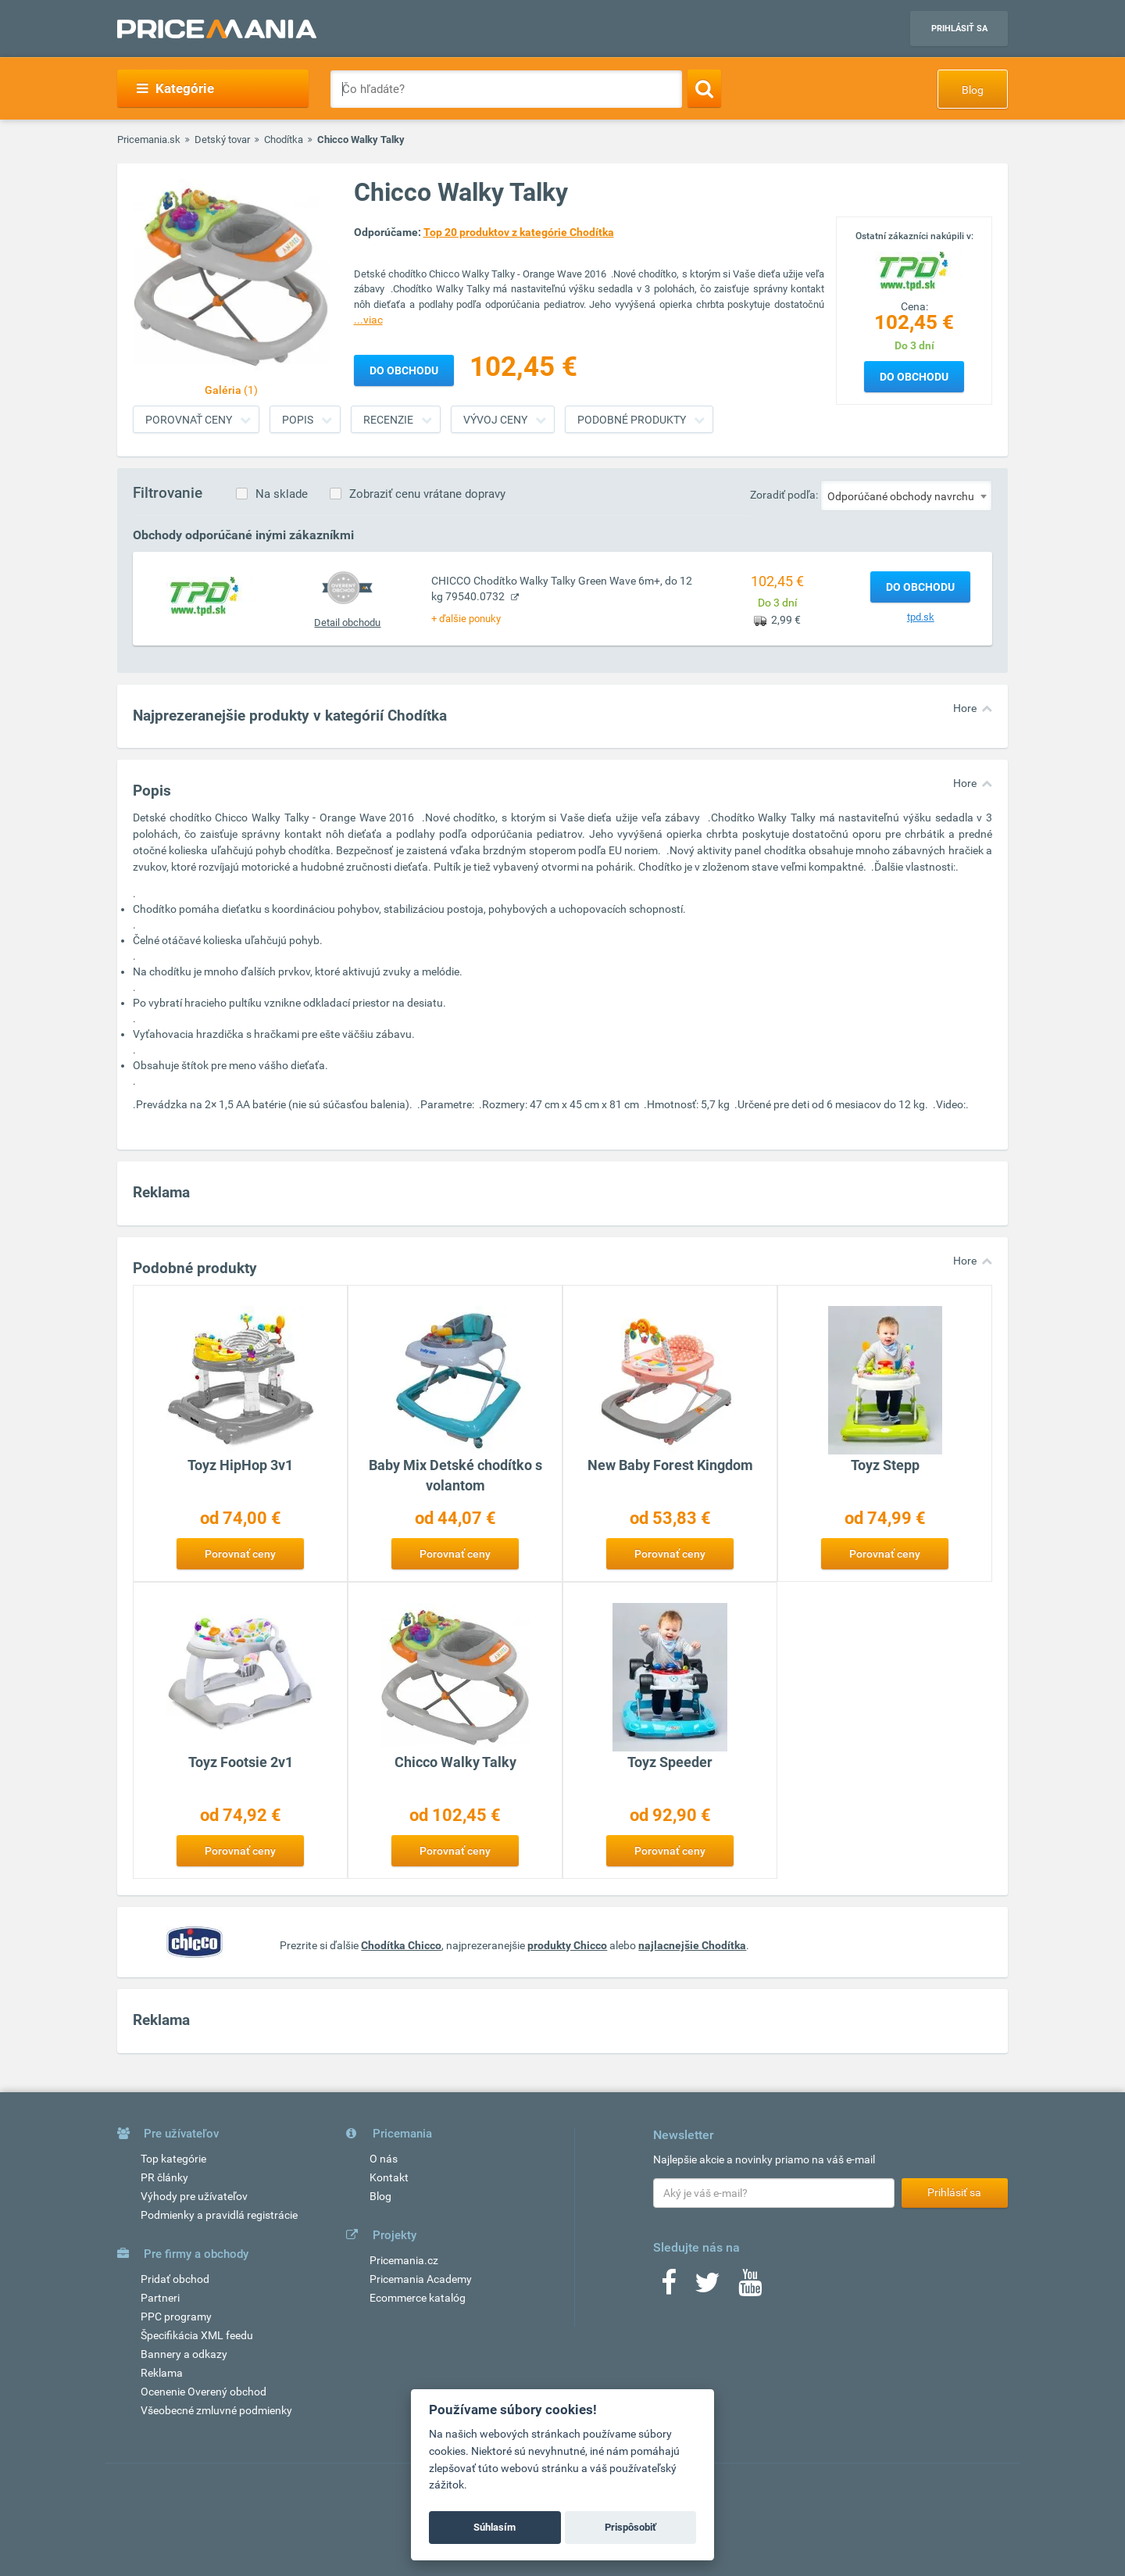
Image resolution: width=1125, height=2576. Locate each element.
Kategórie (175, 88)
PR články (164, 2177)
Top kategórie (173, 2158)
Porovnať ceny (188, 419)
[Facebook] (668, 2287)
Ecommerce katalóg (418, 2298)
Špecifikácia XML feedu (197, 2335)
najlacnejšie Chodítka (692, 1945)
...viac (368, 319)
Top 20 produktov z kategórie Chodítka (518, 232)
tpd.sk (920, 617)
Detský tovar (222, 139)
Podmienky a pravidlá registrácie (219, 2215)
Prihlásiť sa (959, 28)
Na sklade (281, 494)
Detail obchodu (347, 622)
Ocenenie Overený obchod (203, 2391)
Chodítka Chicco (401, 1945)
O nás (384, 2158)
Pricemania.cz (404, 2260)
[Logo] (914, 269)
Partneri (160, 2298)
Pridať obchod (175, 2279)
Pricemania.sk (148, 139)
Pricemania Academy (421, 2279)
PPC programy (176, 2316)
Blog (973, 90)
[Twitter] (707, 2287)
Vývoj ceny (495, 419)
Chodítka (283, 139)
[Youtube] (750, 2287)
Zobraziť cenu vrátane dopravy (427, 494)
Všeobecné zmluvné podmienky (216, 2410)
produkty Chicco (567, 1945)
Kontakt (389, 2177)
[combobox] (906, 495)
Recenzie (388, 419)
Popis (297, 419)
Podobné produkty (631, 419)
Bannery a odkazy (184, 2354)
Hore (965, 708)
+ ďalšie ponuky (466, 618)
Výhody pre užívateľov (194, 2196)
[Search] (704, 88)
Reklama (162, 2373)
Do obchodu (914, 376)
